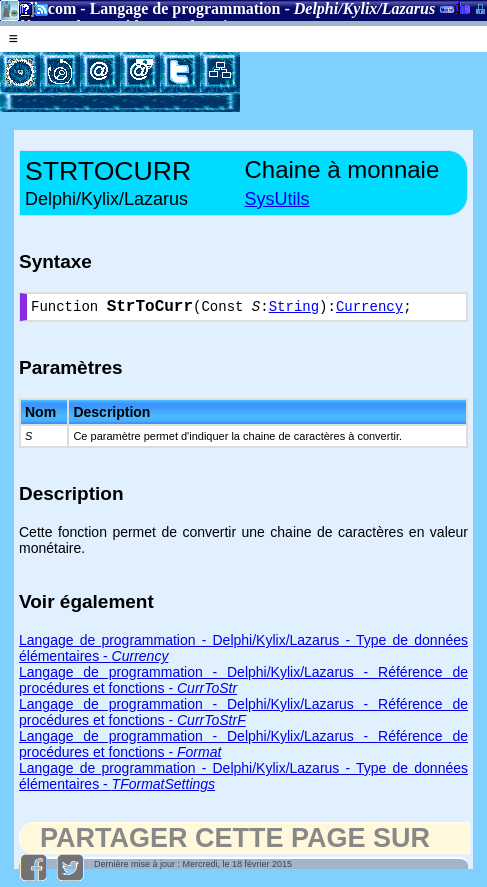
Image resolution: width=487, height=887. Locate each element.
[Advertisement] (363, 82)
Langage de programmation (185, 8)
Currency (369, 309)
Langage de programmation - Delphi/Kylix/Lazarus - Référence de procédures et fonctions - (243, 716)
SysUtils (277, 199)
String (294, 309)
